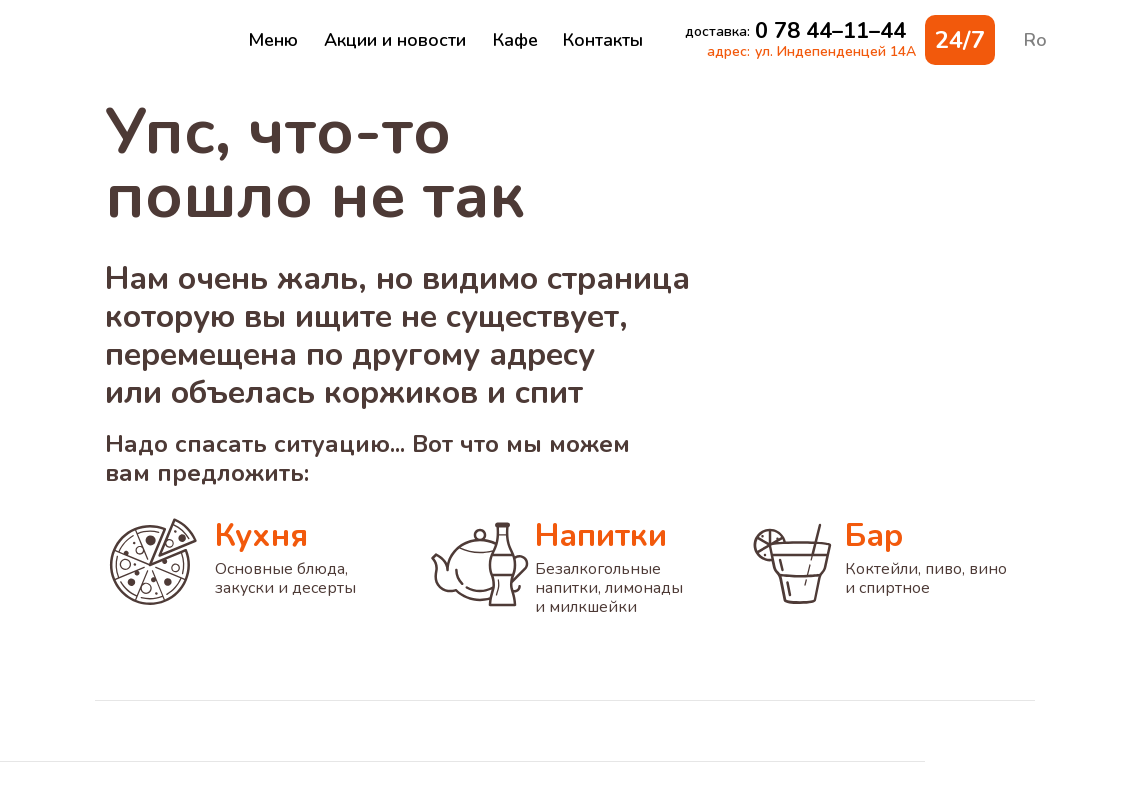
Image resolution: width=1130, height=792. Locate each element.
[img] (150, 40)
